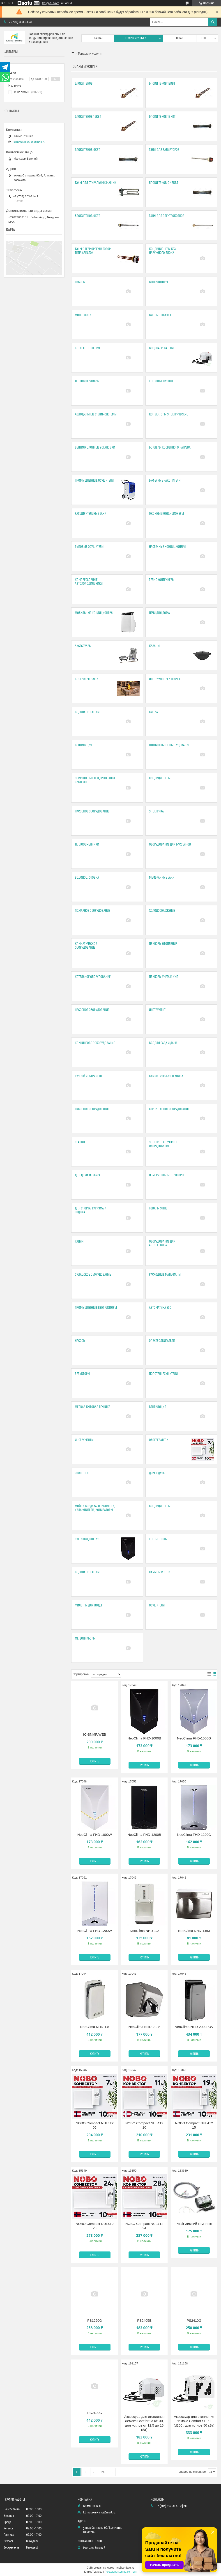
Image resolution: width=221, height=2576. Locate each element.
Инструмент (157, 1010)
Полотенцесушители (163, 1374)
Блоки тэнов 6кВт (87, 150)
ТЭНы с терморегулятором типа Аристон (93, 251)
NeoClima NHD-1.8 (94, 2027)
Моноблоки (83, 315)
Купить (94, 1761)
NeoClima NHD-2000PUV (194, 2027)
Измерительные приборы (166, 1175)
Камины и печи (159, 1572)
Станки (80, 1142)
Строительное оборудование (169, 1109)
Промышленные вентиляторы (96, 1308)
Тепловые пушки (161, 381)
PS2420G (94, 2413)
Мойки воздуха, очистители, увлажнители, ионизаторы (95, 1508)
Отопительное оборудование (169, 745)
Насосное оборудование (92, 811)
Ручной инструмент (88, 1076)
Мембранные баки (161, 878)
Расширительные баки (90, 514)
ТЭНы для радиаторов (164, 150)
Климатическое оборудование (86, 946)
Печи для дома (159, 613)
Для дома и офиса (88, 1175)
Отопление (82, 1473)
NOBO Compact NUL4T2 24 (144, 2226)
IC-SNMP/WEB (94, 1734)
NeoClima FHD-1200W (94, 1931)
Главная (97, 38)
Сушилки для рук (87, 1539)
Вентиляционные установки (95, 447)
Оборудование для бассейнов (170, 844)
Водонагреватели (161, 348)
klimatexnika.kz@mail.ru (29, 142)
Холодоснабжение (162, 911)
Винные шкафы (160, 315)
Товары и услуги (135, 38)
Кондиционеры (159, 778)
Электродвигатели (162, 1341)
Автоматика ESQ (160, 1308)
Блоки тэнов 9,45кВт (163, 183)
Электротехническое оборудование (163, 1144)
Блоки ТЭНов (84, 84)
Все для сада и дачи (163, 1043)
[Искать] (212, 22)
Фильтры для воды (88, 1605)
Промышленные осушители (94, 481)
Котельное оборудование (92, 977)
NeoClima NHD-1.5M (194, 1931)
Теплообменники (87, 844)
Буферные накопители (164, 481)
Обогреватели (158, 1440)
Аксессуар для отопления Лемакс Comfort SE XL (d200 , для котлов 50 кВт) (194, 2421)
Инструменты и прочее (164, 679)
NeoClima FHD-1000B (144, 1738)
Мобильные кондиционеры (94, 613)
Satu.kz (129, 2567)
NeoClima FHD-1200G (194, 1834)
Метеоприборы (85, 1638)
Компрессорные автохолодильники (89, 582)
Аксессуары (83, 646)
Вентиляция (83, 745)
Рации (79, 1241)
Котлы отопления (87, 348)
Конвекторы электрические (168, 414)
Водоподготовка (87, 878)
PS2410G (194, 2320)
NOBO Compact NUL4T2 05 (94, 2125)
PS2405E (144, 2320)
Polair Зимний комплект (194, 2224)
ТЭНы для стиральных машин (95, 183)
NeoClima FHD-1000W (94, 1834)
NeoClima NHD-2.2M (144, 2027)
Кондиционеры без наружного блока (162, 251)
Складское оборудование (93, 1275)
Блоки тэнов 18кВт (162, 117)
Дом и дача (157, 1473)
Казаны (154, 646)
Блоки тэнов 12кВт (162, 84)
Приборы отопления (163, 944)
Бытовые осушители (89, 547)
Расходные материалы (165, 1275)
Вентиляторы (158, 282)
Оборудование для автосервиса (162, 1243)
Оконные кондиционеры (166, 514)
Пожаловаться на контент (120, 2571)
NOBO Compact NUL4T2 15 (194, 2125)
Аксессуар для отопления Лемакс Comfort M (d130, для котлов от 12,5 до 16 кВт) (144, 2423)
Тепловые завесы (87, 381)
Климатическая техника (166, 1076)
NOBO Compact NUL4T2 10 (144, 2125)
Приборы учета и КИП (163, 977)
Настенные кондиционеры (167, 547)
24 (102, 2472)
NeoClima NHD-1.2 (144, 1931)
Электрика (156, 811)
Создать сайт (50, 3)
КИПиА (153, 712)
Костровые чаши (86, 679)
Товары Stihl (158, 1208)
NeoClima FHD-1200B (144, 1834)
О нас (179, 38)
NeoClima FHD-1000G (194, 1738)
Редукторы (82, 1374)
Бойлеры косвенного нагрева (170, 447)
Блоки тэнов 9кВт (87, 216)
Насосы (80, 282)
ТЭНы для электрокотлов (166, 216)
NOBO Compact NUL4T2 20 (94, 2226)
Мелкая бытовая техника (92, 1407)
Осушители (157, 1605)
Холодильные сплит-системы (96, 414)
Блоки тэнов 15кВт (88, 117)
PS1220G (94, 2320)
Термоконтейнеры (161, 580)
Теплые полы (158, 1539)
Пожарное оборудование (92, 911)
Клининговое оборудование (95, 1043)
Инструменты (84, 1440)
